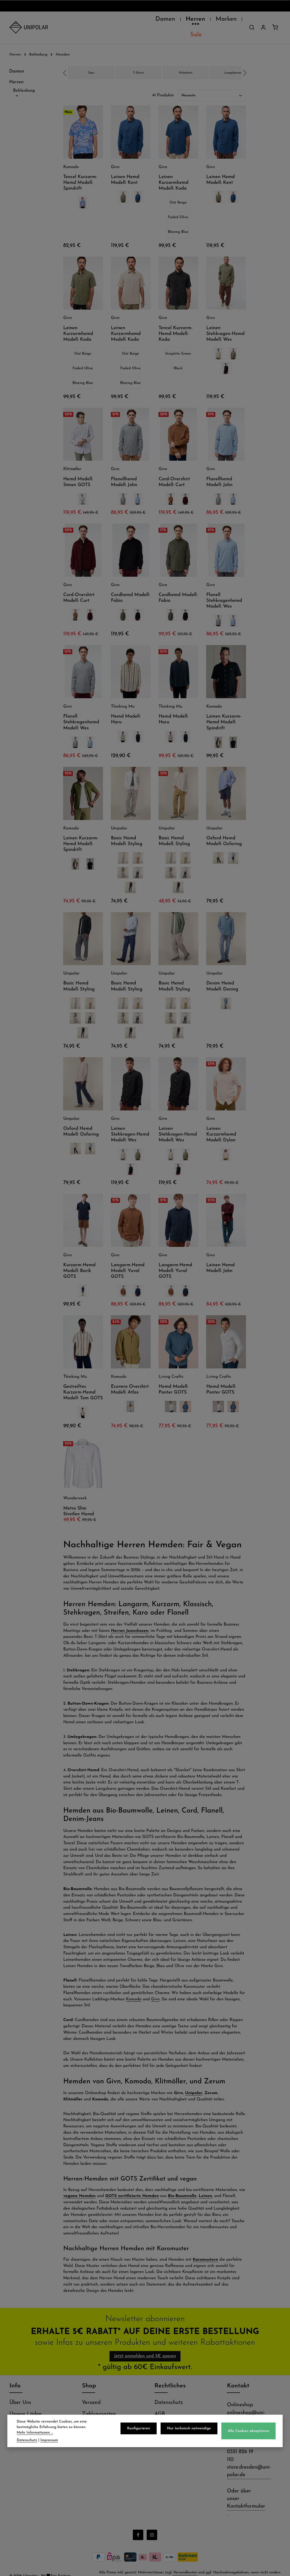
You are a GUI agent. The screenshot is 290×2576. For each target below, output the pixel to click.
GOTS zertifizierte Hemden (132, 2183)
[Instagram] (152, 2525)
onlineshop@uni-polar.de (246, 2406)
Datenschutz (169, 2393)
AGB (160, 2404)
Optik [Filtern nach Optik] (27, 292)
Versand (91, 2393)
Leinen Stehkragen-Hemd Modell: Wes (225, 321)
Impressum (49, 2440)
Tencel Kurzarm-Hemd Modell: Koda (175, 321)
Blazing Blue (178, 219)
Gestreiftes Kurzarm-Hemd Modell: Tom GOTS (83, 1379)
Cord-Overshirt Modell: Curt (174, 469)
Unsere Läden (25, 2404)
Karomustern (205, 2246)
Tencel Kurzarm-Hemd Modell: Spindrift (80, 170)
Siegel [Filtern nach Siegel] (27, 314)
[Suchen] (252, 20)
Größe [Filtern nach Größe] (27, 326)
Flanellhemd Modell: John (124, 469)
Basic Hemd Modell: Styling (126, 828)
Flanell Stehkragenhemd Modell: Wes (224, 588)
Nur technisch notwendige (192, 2431)
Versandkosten (185, 2562)
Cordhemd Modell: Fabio (130, 585)
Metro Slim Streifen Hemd (78, 1498)
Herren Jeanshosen (130, 1618)
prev (65, 59)
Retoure (91, 2415)
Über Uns (20, 2393)
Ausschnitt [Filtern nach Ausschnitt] (27, 247)
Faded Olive (178, 204)
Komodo (133, 1986)
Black (178, 355)
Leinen (205, 2183)
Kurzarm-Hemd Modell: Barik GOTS (79, 1258)
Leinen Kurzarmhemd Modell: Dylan (221, 1121)
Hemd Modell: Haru (125, 706)
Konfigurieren (143, 2431)
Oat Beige (178, 189)
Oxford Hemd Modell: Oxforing (224, 828)
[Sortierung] (212, 82)
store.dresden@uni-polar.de (249, 2461)
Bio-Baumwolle (182, 2183)
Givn (155, 1986)
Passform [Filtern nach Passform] (27, 303)
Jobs (14, 2415)
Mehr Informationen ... (82, 2433)
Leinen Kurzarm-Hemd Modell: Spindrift (223, 709)
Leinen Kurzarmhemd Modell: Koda (173, 170)
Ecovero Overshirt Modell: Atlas (130, 1376)
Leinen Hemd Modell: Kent (125, 167)
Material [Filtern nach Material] (27, 281)
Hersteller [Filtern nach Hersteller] (27, 236)
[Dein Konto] (263, 20)
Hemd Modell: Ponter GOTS (173, 1376)
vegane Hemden (79, 2183)
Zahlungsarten (99, 2404)
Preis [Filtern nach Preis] (27, 337)
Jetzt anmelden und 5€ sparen (145, 2344)
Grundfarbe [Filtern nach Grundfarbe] (27, 269)
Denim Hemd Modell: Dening (222, 973)
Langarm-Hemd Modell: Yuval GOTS (127, 1258)
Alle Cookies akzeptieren (249, 2434)
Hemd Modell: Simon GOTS (78, 469)
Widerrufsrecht (172, 2415)
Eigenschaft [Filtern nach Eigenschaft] (27, 258)
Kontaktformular (246, 2496)
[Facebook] (138, 2525)
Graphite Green (178, 341)
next (245, 59)
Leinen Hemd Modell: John (220, 1255)
